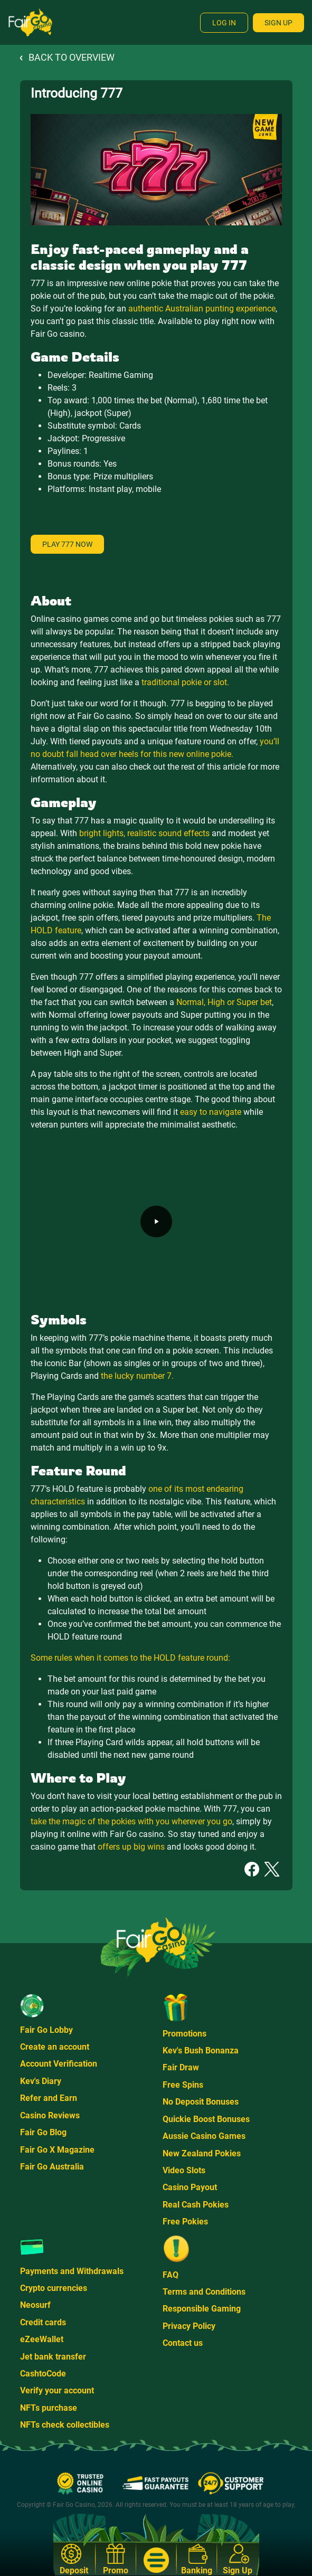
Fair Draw (181, 2067)
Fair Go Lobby (46, 2030)
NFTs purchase (48, 2408)
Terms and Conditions (204, 2292)
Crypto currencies (53, 2288)
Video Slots (184, 2170)
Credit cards (43, 2322)
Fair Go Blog (43, 2132)
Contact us (183, 2343)
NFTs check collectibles (64, 2425)
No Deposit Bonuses (201, 2102)
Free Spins (183, 2085)
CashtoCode (43, 2374)
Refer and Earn (48, 2098)
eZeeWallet (41, 2339)
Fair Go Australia (52, 2167)
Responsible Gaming (202, 2309)
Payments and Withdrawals (72, 2271)
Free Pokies (185, 2222)
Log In (224, 22)
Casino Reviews (50, 2115)
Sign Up (278, 22)
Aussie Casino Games (204, 2136)
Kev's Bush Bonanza (201, 2050)
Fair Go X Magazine (57, 2150)
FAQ (170, 2275)
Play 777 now (67, 544)
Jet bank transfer (53, 2357)
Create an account (54, 2047)
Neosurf (35, 2305)
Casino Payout (190, 2187)
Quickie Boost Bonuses (206, 2119)
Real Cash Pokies (196, 2205)
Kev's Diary (40, 2081)
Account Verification (58, 2064)
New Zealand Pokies (202, 2153)
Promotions (184, 2034)
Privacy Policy (189, 2326)
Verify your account (57, 2390)
